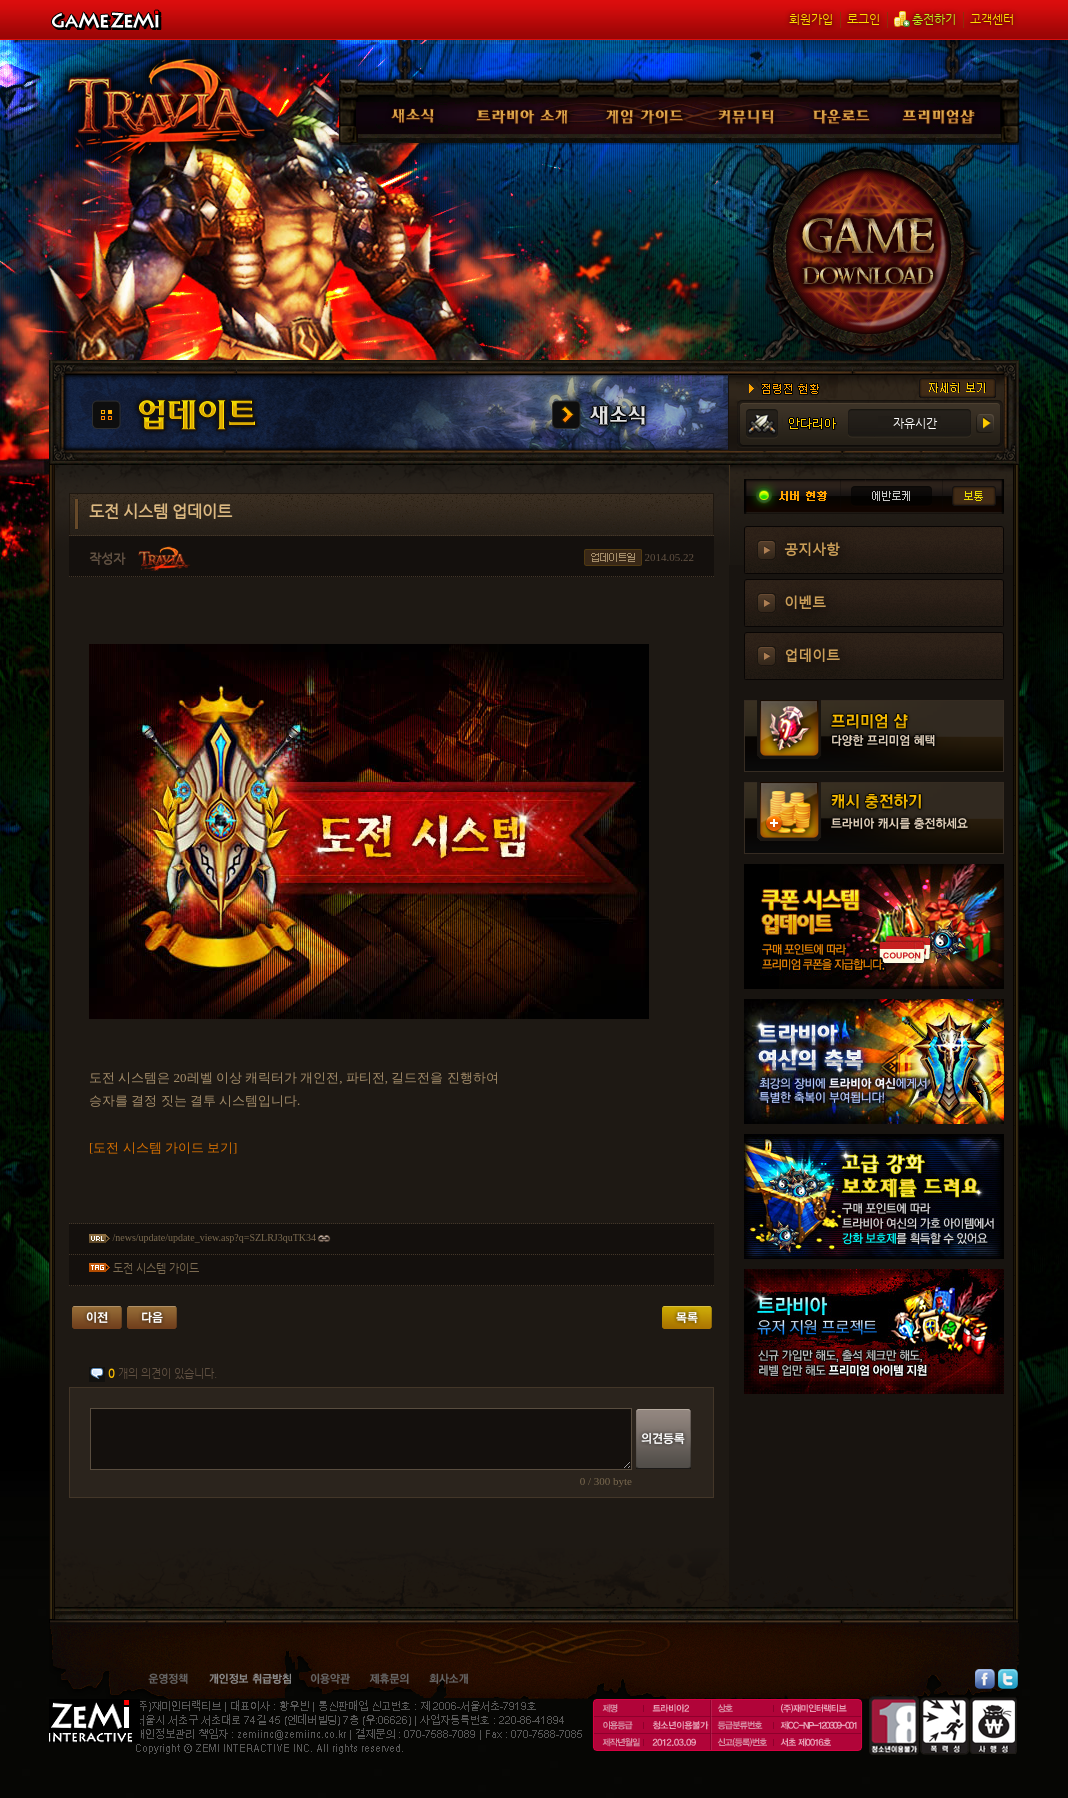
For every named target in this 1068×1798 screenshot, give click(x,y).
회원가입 (811, 19)
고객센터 (992, 19)
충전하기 (925, 19)
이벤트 (805, 601)
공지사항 (812, 548)
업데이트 (812, 654)
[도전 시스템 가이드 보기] (163, 1147)
